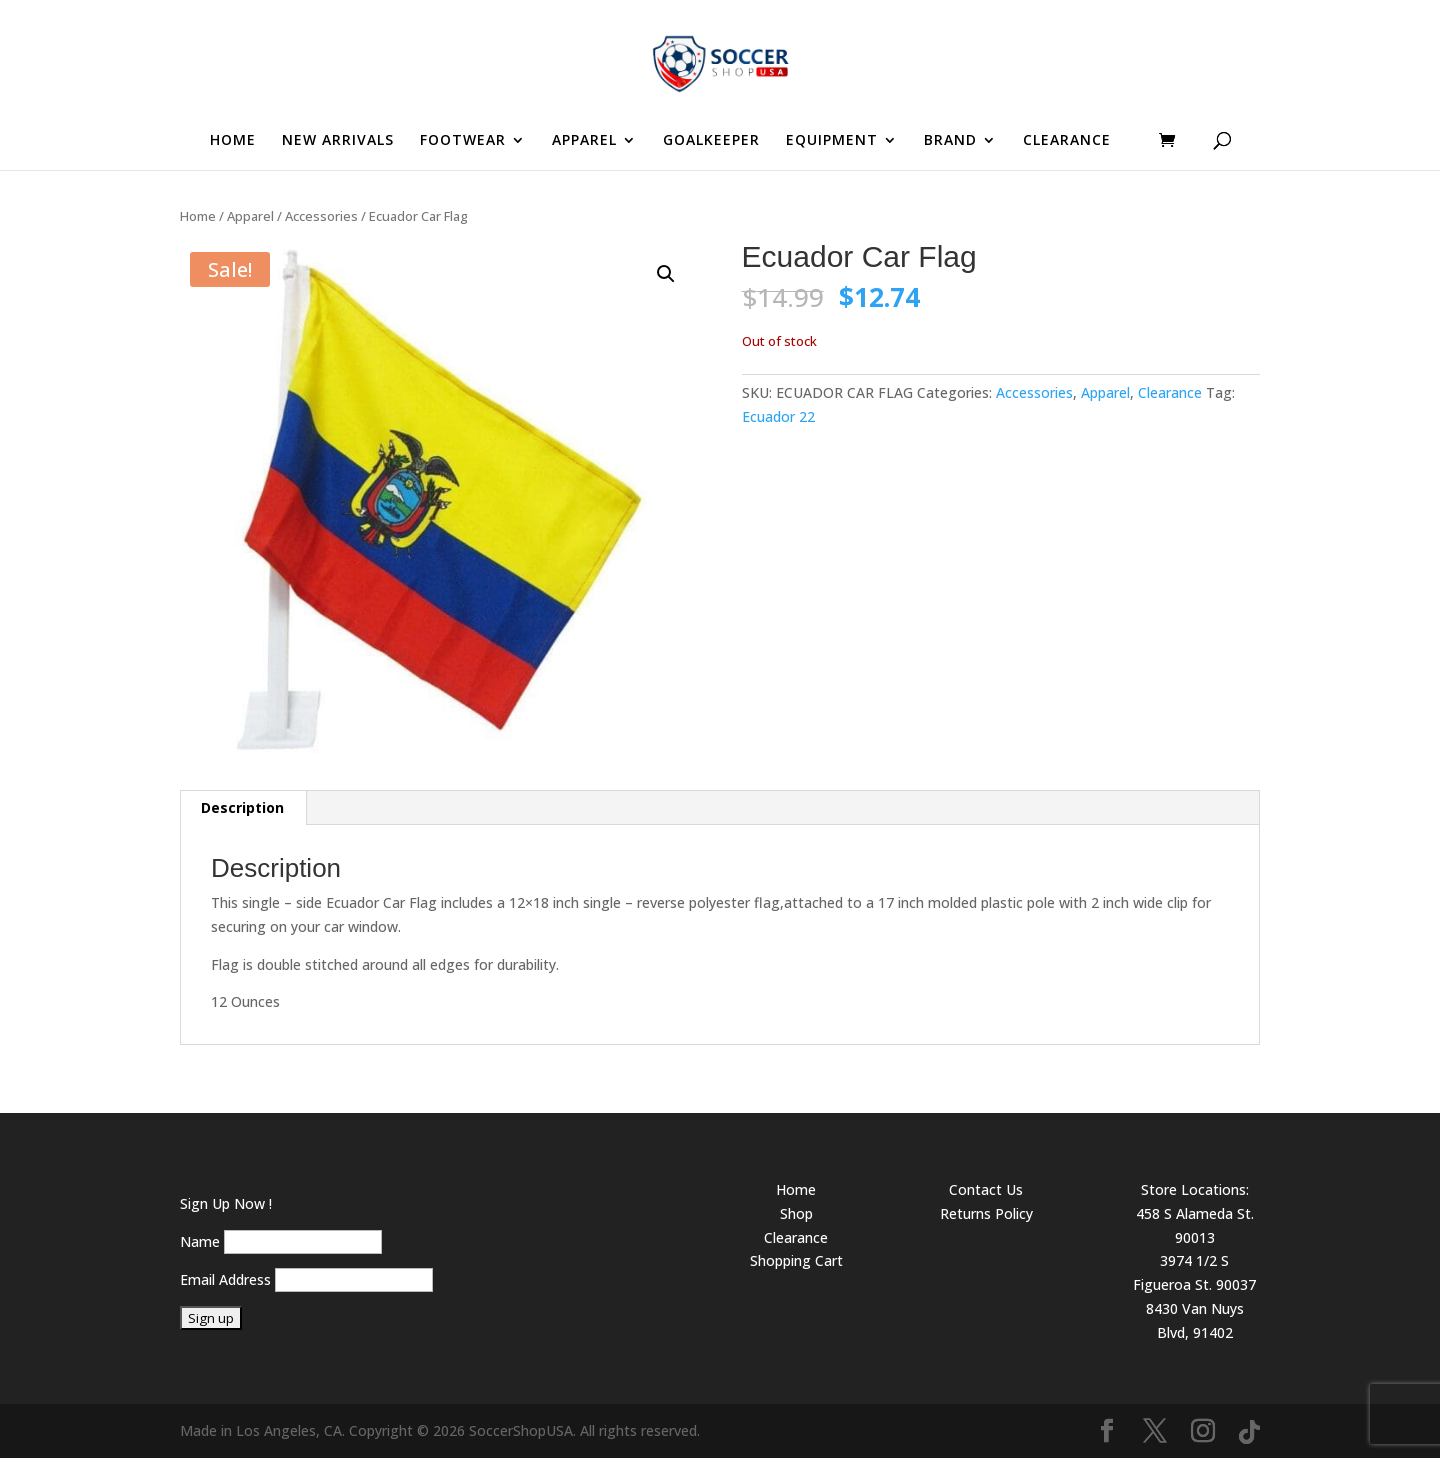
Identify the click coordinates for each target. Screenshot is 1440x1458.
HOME (233, 141)
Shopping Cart (796, 1260)
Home (198, 216)
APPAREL (584, 141)
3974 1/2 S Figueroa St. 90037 (1194, 1272)
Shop (796, 1213)
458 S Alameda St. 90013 (1195, 1225)
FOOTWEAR (463, 141)
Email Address (225, 1279)
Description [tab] (242, 807)
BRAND (950, 141)
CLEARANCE (1067, 141)
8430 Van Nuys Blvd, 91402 (1195, 1320)
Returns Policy (986, 1213)
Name (200, 1241)
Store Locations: (1195, 1189)
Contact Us (986, 1189)
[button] (666, 274)
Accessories (321, 216)
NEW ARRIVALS (338, 141)
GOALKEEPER (711, 141)
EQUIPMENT (832, 141)
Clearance (1170, 392)
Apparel (250, 216)
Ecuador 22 (778, 416)
